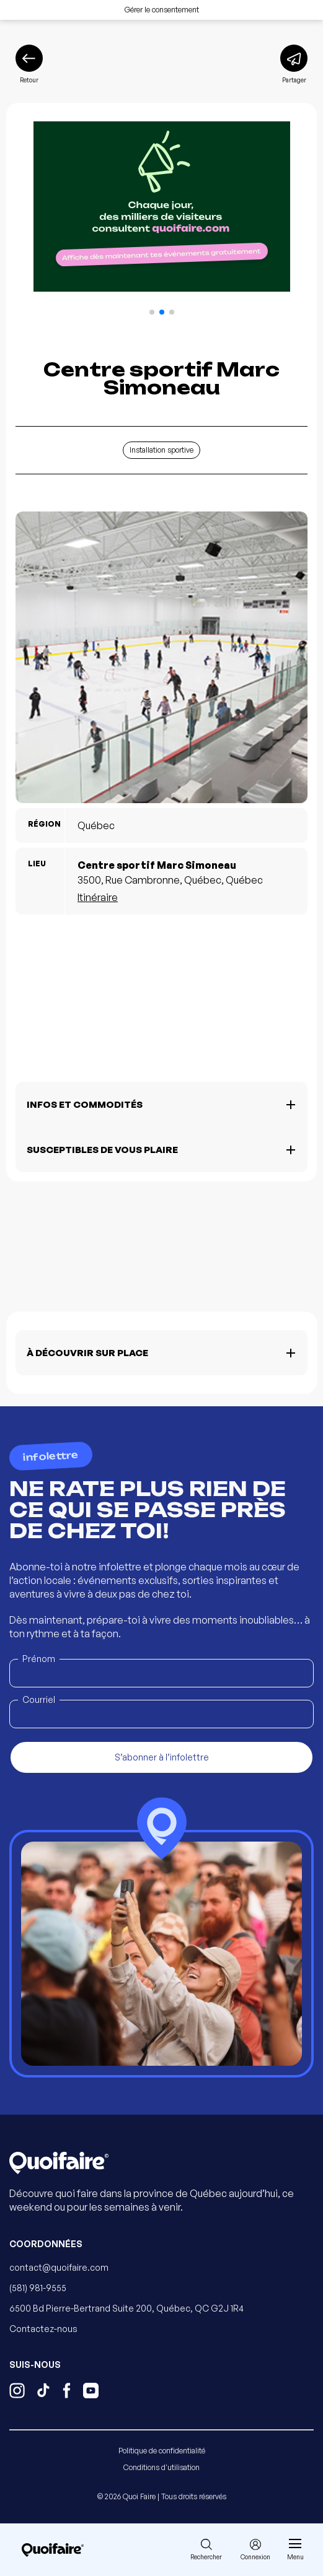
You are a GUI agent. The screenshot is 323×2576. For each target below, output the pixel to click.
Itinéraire (97, 897)
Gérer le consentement (162, 9)
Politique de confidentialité (161, 2450)
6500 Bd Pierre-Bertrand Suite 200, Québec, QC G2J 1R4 (126, 2308)
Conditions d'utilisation (161, 2467)
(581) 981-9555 (37, 2287)
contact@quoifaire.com (58, 2267)
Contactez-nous (43, 2328)
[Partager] (294, 64)
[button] (151, 312)
